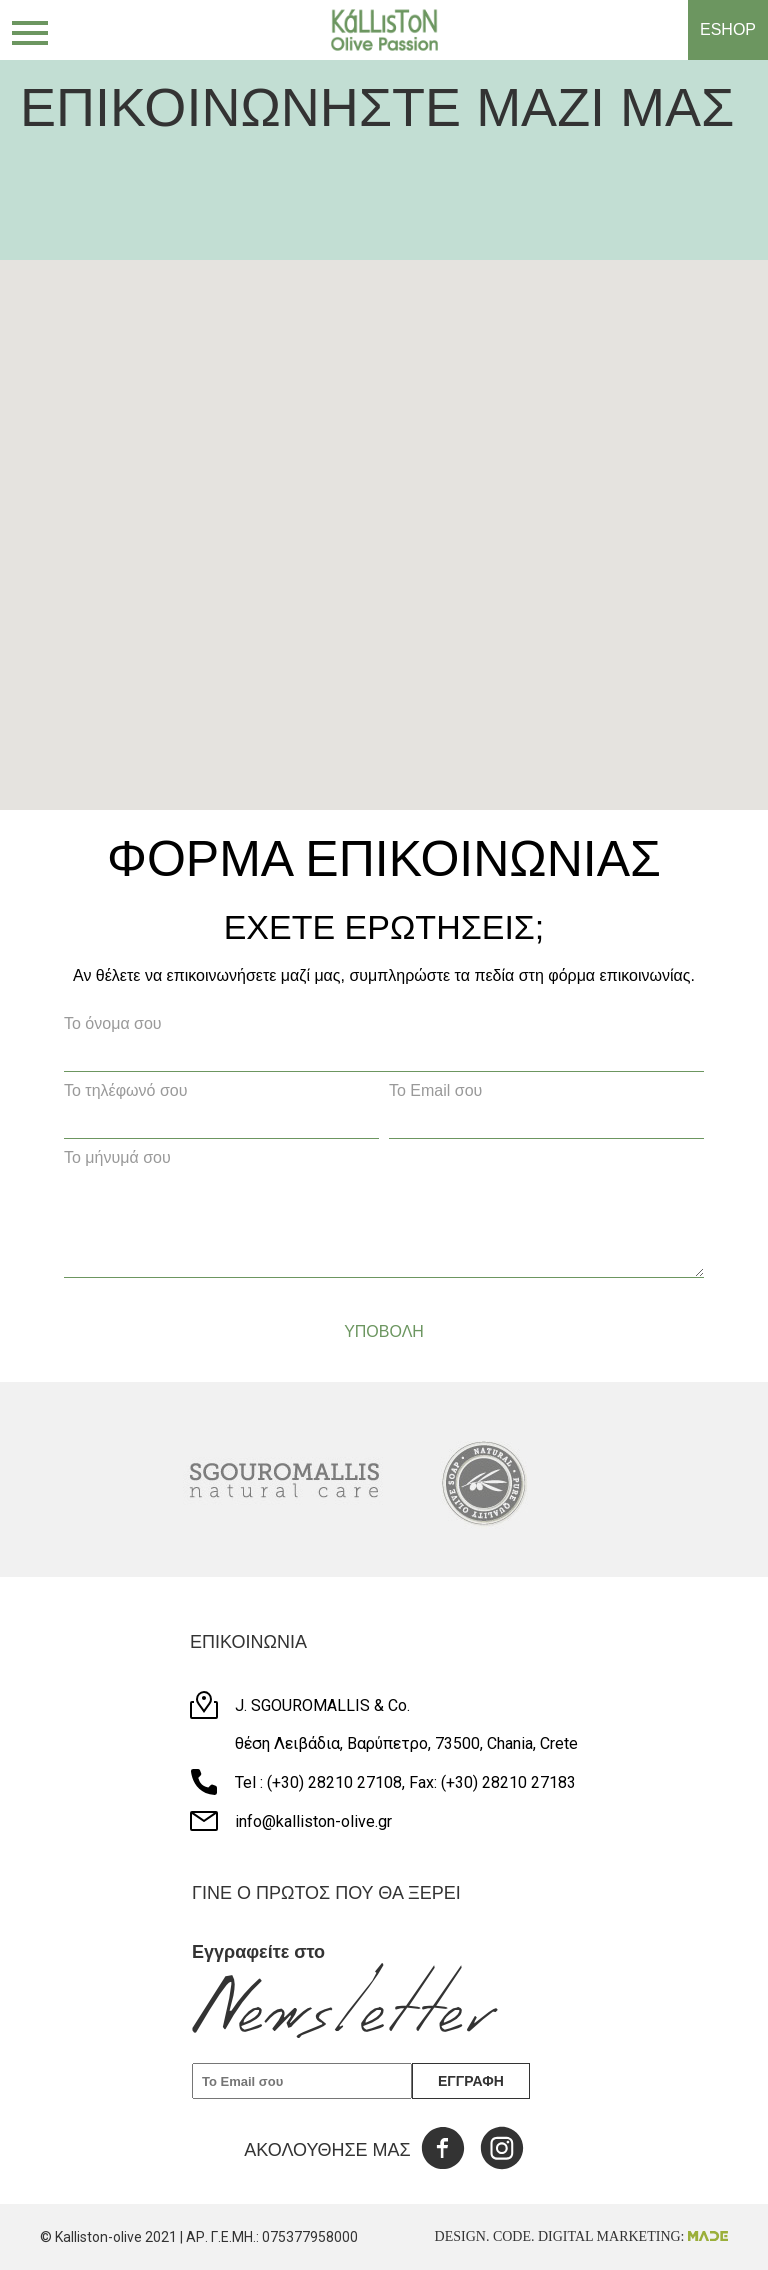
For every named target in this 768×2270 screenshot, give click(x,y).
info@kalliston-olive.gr (313, 1821)
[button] (392, 670)
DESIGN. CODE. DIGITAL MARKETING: (581, 2236)
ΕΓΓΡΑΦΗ (471, 2081)
